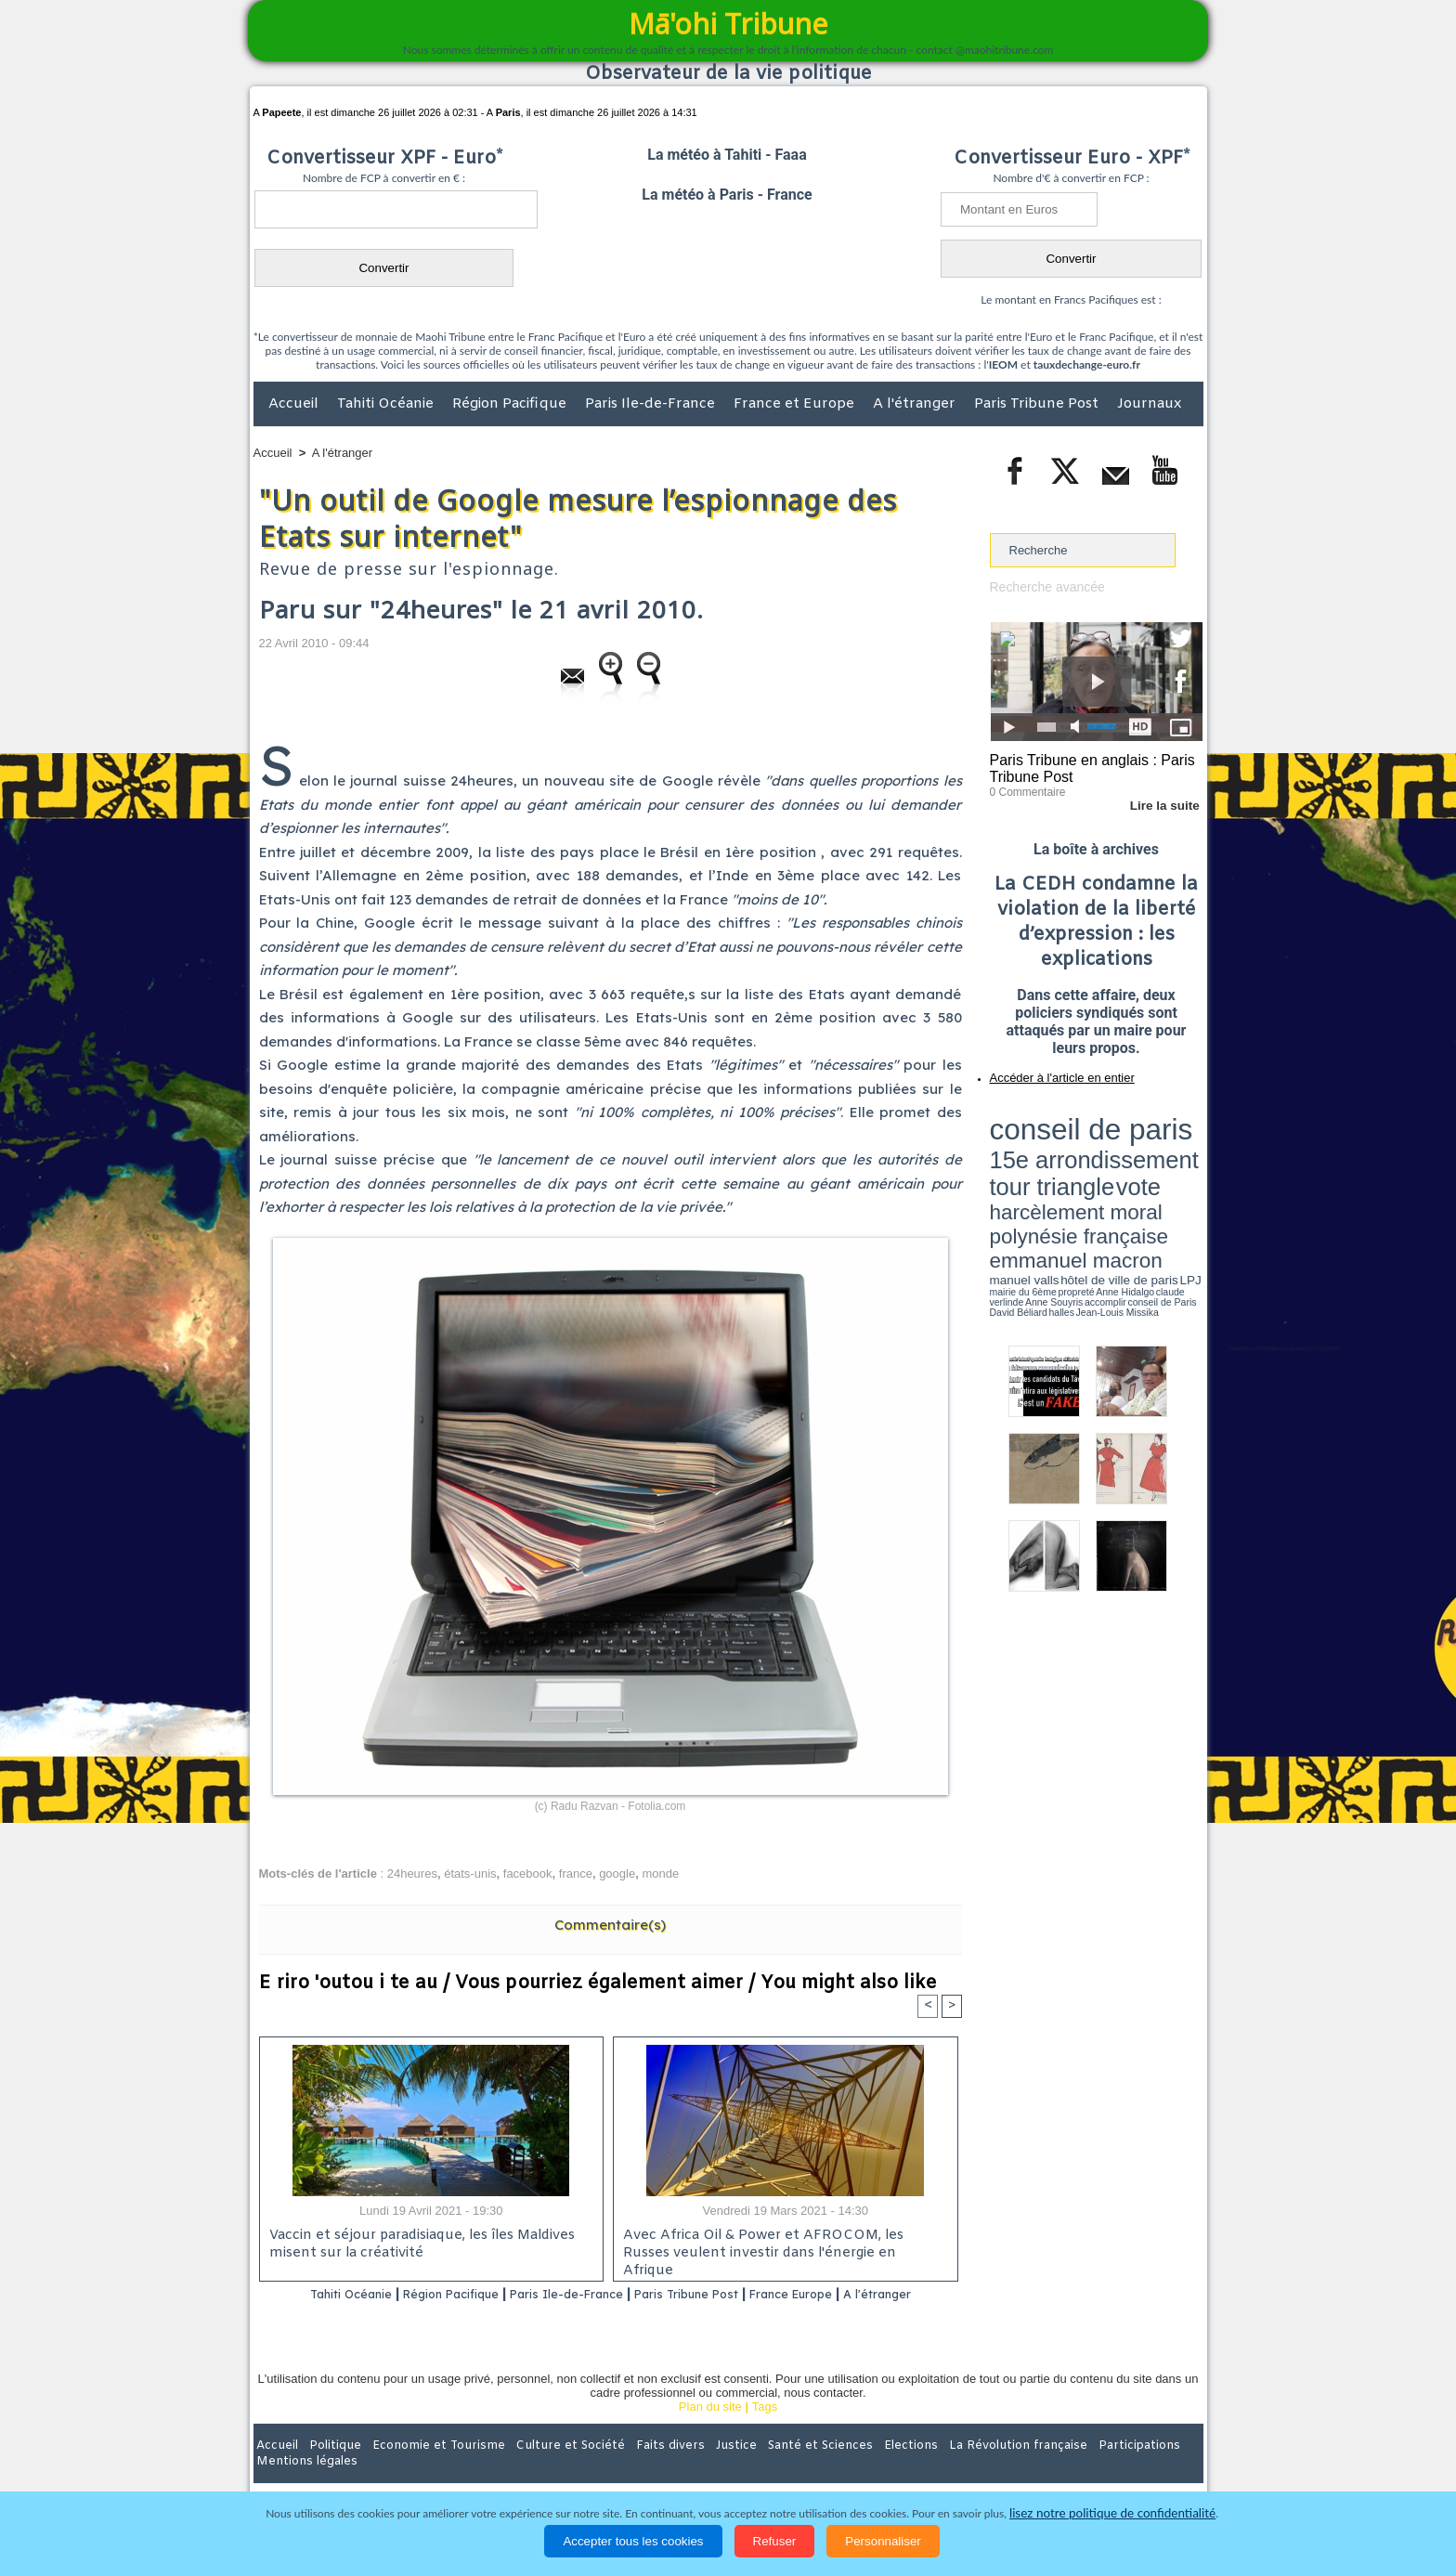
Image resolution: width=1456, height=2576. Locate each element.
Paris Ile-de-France (652, 404)
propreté (1053, 1173)
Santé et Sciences (768, 2469)
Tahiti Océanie (387, 404)
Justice (692, 2469)
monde (660, 1873)
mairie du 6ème (1022, 1173)
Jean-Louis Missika (1104, 1179)
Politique (329, 2469)
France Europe (859, 2295)
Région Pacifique (511, 404)
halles (1072, 1179)
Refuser (775, 2541)
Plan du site (710, 2431)
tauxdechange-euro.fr (1087, 364)
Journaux (1149, 404)
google (617, 1873)
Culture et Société (544, 2469)
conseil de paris (1048, 1115)
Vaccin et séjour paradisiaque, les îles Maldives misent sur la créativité (417, 2246)
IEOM (1003, 364)
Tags (764, 2431)
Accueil (295, 404)
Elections (851, 2469)
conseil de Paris (1009, 1179)
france (575, 1873)
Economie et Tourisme (423, 2469)
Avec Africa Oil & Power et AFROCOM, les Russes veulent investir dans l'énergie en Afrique (780, 2246)
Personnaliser (883, 2541)
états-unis (470, 1873)
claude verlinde (1119, 1173)
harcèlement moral (1039, 1147)
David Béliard (1047, 1179)
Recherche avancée (1044, 586)
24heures (412, 1873)
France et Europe (796, 404)
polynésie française (1141, 1147)
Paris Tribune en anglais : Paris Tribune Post (1086, 767)
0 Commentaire (1025, 788)
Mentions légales (1151, 2469)
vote (1170, 1132)
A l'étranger (916, 404)
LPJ (996, 1172)
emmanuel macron (1039, 1161)
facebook (527, 1873)
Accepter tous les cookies (633, 2541)
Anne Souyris (1156, 1173)
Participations (1060, 2469)
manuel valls (1110, 1163)
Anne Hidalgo (1081, 1173)
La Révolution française (949, 2469)
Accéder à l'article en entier (1051, 1072)
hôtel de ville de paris (1164, 1163)
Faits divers (634, 2469)
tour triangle (1120, 1132)
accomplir (1186, 1173)
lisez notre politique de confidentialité (1112, 2513)
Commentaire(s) (610, 1924)
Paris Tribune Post (1038, 404)
